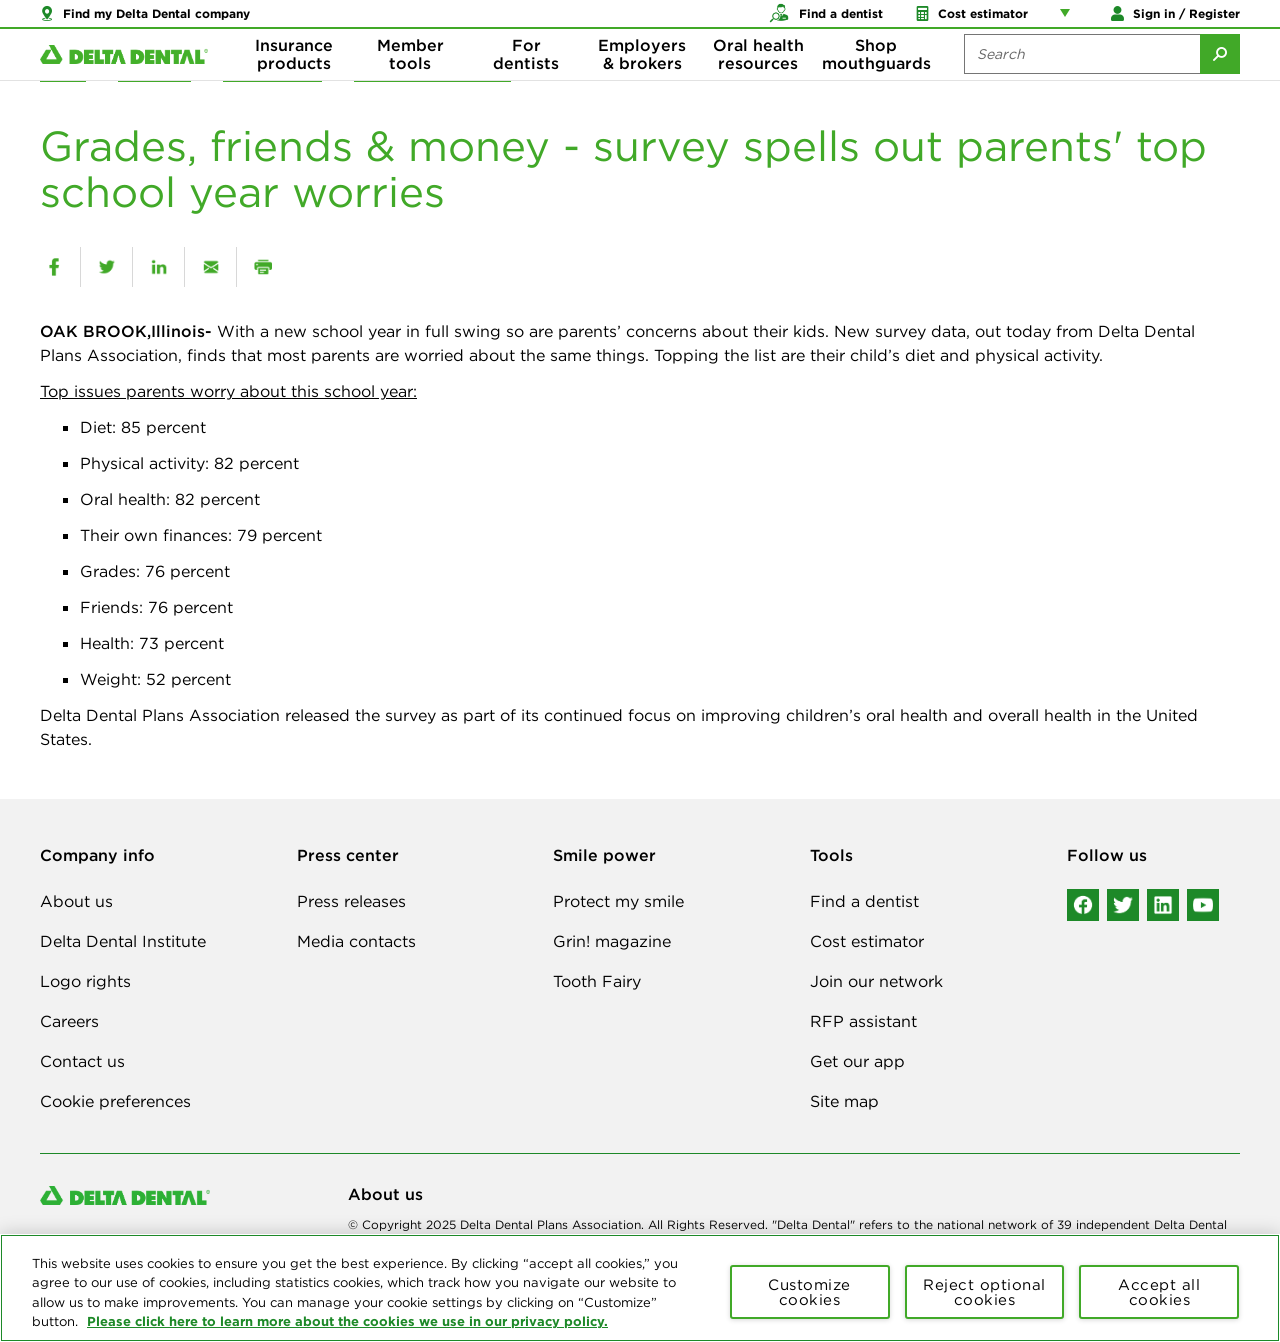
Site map (844, 1101)
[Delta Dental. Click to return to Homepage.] (124, 80)
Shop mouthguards (876, 80)
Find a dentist (864, 901)
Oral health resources (758, 80)
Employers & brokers (642, 80)
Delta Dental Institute (123, 941)
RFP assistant (863, 1021)
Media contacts (356, 941)
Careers (69, 1021)
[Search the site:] (1082, 80)
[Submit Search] (1220, 80)
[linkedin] (158, 267)
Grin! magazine (612, 941)
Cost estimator (867, 941)
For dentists (526, 80)
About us (76, 901)
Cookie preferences (115, 1101)
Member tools (410, 80)
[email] (210, 267)
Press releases (351, 901)
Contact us (82, 1061)
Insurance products (294, 80)
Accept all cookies (1159, 1292)
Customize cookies (809, 1292)
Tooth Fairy (597, 981)
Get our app (857, 1061)
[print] (262, 267)
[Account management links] (1069, 20)
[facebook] (54, 267)
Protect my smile (618, 901)
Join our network (876, 981)
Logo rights (85, 981)
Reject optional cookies (984, 1292)
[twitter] (106, 267)
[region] (640, 1288)
